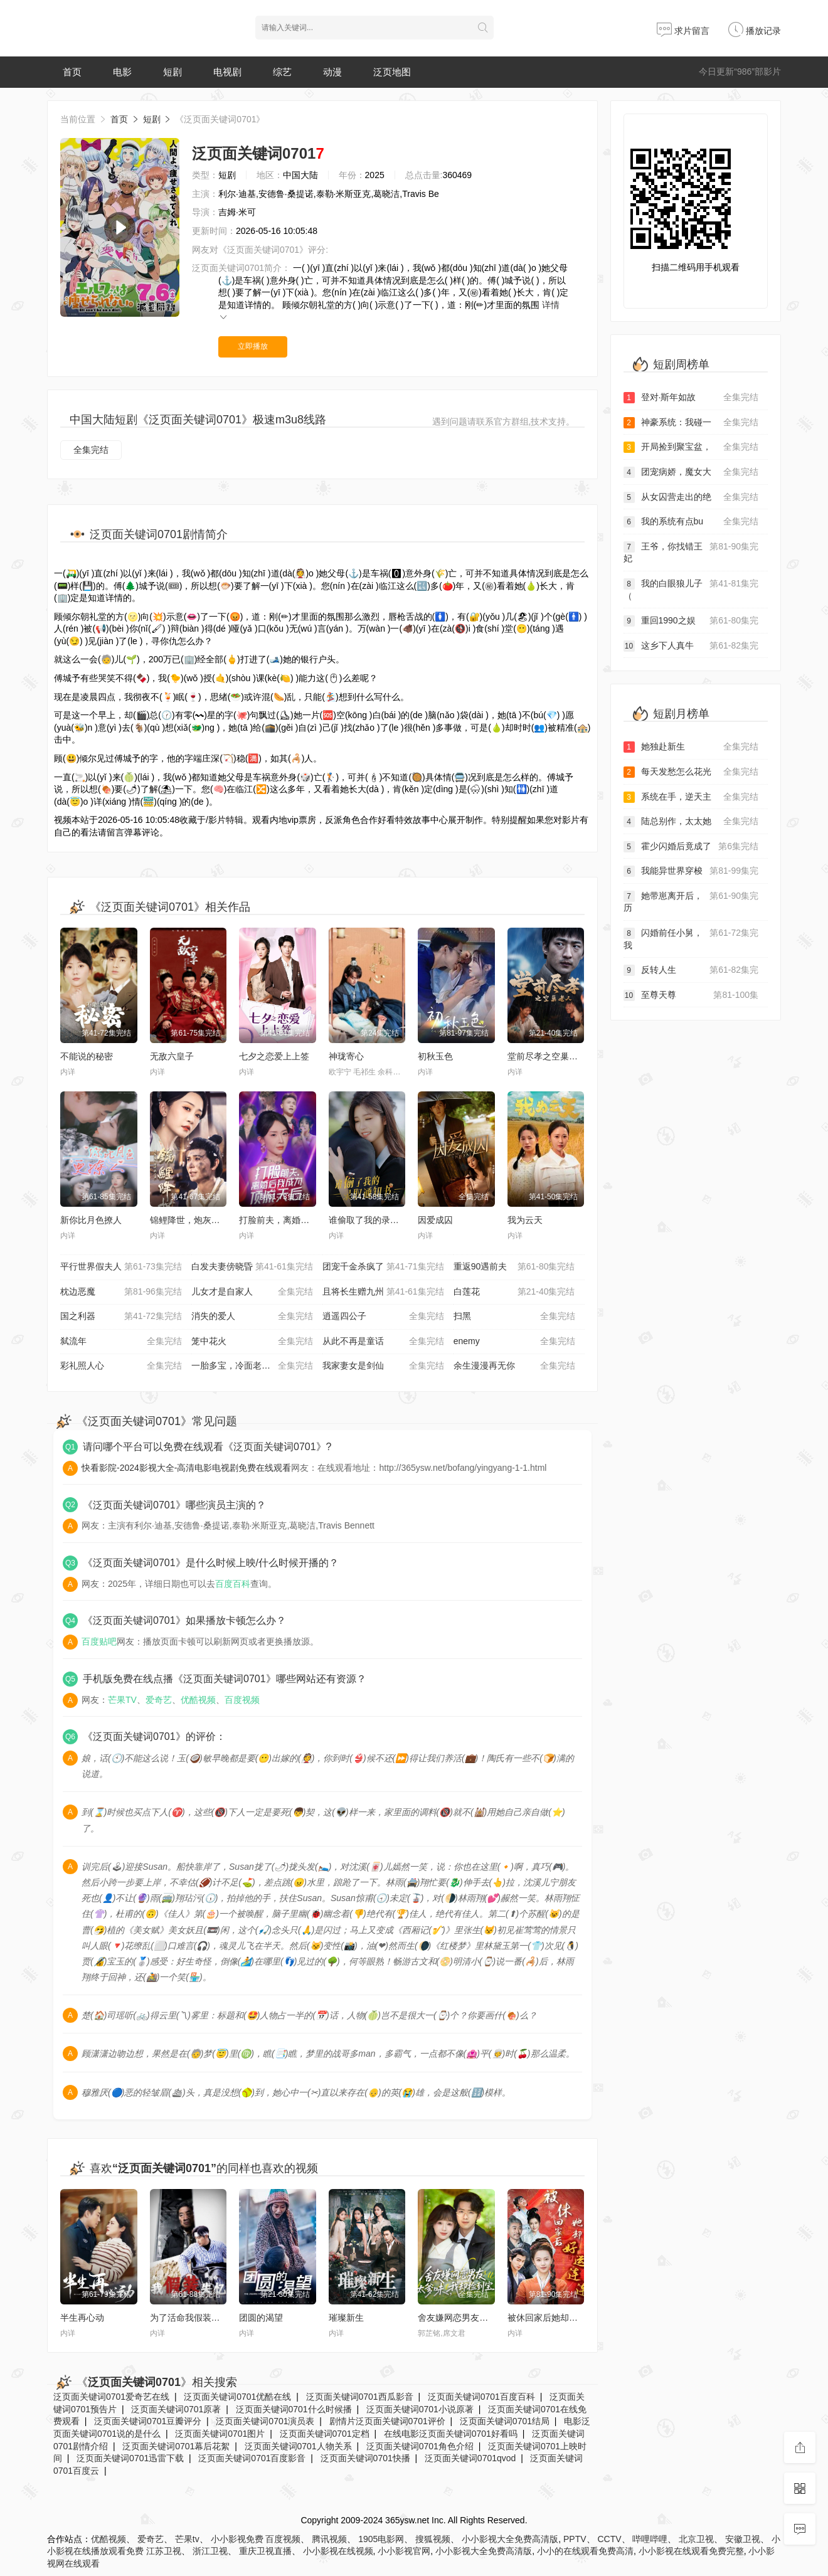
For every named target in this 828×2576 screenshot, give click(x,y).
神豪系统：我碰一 (691, 422)
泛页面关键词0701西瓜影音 (359, 2397)
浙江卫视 (210, 2551)
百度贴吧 (99, 1641)
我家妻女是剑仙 (383, 1366)
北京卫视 (696, 2539)
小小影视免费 (237, 2539)
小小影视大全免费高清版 (510, 2539)
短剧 (172, 71)
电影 (122, 71)
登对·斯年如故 (691, 397)
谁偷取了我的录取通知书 (377, 1220)
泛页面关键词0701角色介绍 (420, 2446)
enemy (514, 1341)
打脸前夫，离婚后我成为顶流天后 (305, 1220)
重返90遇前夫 (514, 1267)
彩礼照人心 (121, 1366)
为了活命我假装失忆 (189, 2318)
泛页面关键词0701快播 (365, 2458)
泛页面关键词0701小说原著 (420, 2409)
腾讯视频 (329, 2539)
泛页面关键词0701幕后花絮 (176, 2446)
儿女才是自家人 (252, 1292)
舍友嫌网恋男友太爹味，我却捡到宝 (488, 2318)
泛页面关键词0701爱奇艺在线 (111, 2397)
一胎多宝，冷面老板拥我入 (252, 1366)
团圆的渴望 (261, 2318)
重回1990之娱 (691, 621)
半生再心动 (82, 2318)
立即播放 (253, 346)
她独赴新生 (691, 747)
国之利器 (121, 1316)
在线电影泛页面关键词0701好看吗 (451, 2434)
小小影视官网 (404, 2551)
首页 (72, 71)
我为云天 (525, 1220)
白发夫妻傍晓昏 (252, 1267)
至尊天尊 (691, 995)
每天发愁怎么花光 (691, 772)
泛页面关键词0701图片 (220, 2434)
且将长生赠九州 (383, 1292)
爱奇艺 (159, 1700)
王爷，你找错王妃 (691, 552)
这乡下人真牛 (691, 646)
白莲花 (514, 1292)
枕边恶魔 (121, 1292)
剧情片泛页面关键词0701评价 (387, 2421)
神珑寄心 (346, 1056)
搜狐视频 (432, 2539)
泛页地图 (392, 71)
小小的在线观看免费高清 (585, 2551)
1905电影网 (381, 2539)
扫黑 (514, 1316)
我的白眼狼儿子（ (691, 589)
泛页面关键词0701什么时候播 (294, 2409)
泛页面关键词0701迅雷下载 (130, 2458)
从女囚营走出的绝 (691, 497)
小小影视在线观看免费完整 (691, 2551)
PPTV (574, 2539)
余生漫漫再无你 (514, 1366)
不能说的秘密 (86, 1056)
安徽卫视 (742, 2539)
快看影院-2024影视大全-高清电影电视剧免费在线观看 (186, 1468)
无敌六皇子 (172, 1056)
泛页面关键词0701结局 (504, 2421)
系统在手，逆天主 (691, 797)
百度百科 (232, 1584)
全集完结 (91, 450)
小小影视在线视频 (338, 2551)
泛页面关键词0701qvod (470, 2458)
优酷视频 (198, 1700)
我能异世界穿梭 (691, 871)
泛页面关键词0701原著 (176, 2409)
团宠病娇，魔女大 (691, 472)
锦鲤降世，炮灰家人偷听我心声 (211, 1220)
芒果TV (122, 1700)
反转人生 (691, 970)
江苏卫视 (163, 2551)
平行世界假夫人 (121, 1267)
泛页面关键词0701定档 (324, 2434)
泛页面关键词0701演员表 (265, 2421)
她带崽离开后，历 (691, 901)
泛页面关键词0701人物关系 (298, 2446)
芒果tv (187, 2539)
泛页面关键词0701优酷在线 (237, 2397)
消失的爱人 (252, 1316)
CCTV (609, 2539)
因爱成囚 (435, 1220)
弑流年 (121, 1341)
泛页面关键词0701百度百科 (481, 2397)
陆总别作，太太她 (691, 821)
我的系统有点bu (691, 522)
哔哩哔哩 (649, 2539)
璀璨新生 (346, 2318)
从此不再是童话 (383, 1341)
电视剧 (227, 71)
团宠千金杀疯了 (383, 1267)
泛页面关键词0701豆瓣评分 (147, 2421)
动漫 (332, 71)
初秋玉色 (435, 1056)
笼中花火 (252, 1341)
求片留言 (683, 31)
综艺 (282, 71)
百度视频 (242, 1700)
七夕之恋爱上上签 (274, 1056)
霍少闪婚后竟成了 (691, 846)
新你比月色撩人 (91, 1220)
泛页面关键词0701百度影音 (251, 2458)
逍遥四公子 (383, 1316)
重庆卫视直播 (265, 2551)
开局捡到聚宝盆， (691, 447)
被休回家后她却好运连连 (555, 2318)
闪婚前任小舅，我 (691, 938)
